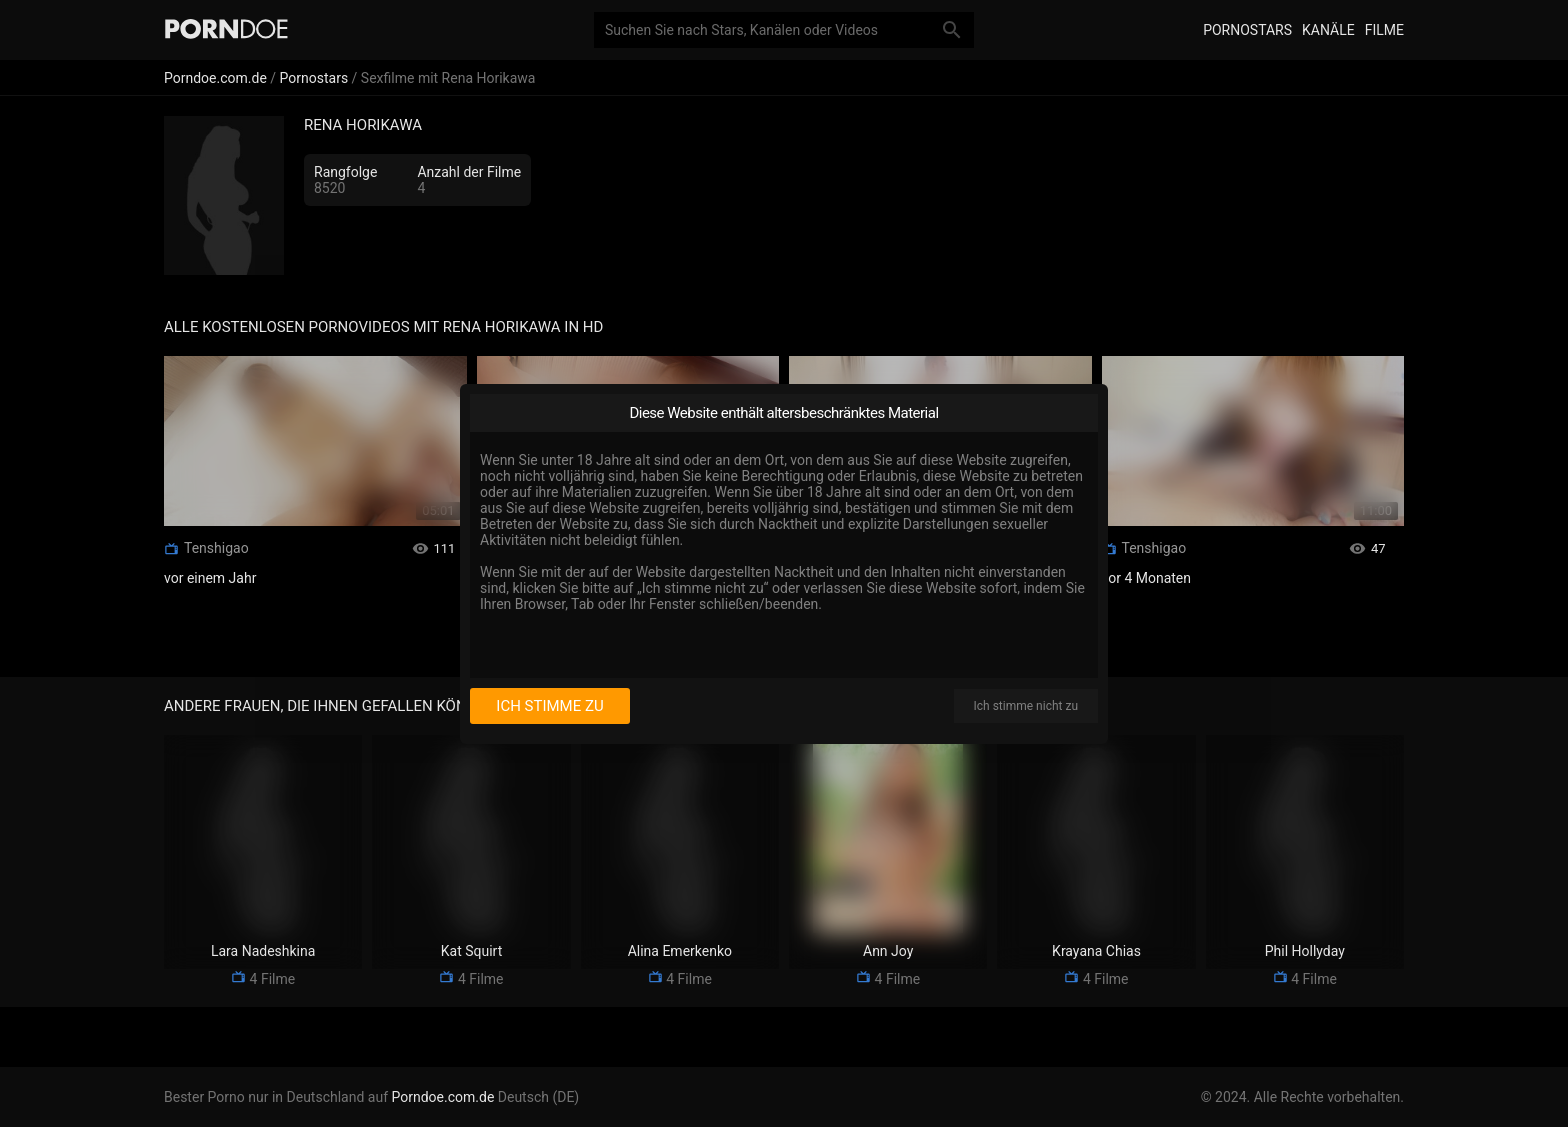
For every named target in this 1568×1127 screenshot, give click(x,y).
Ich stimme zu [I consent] (549, 706)
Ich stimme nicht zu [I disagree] (1026, 706)
